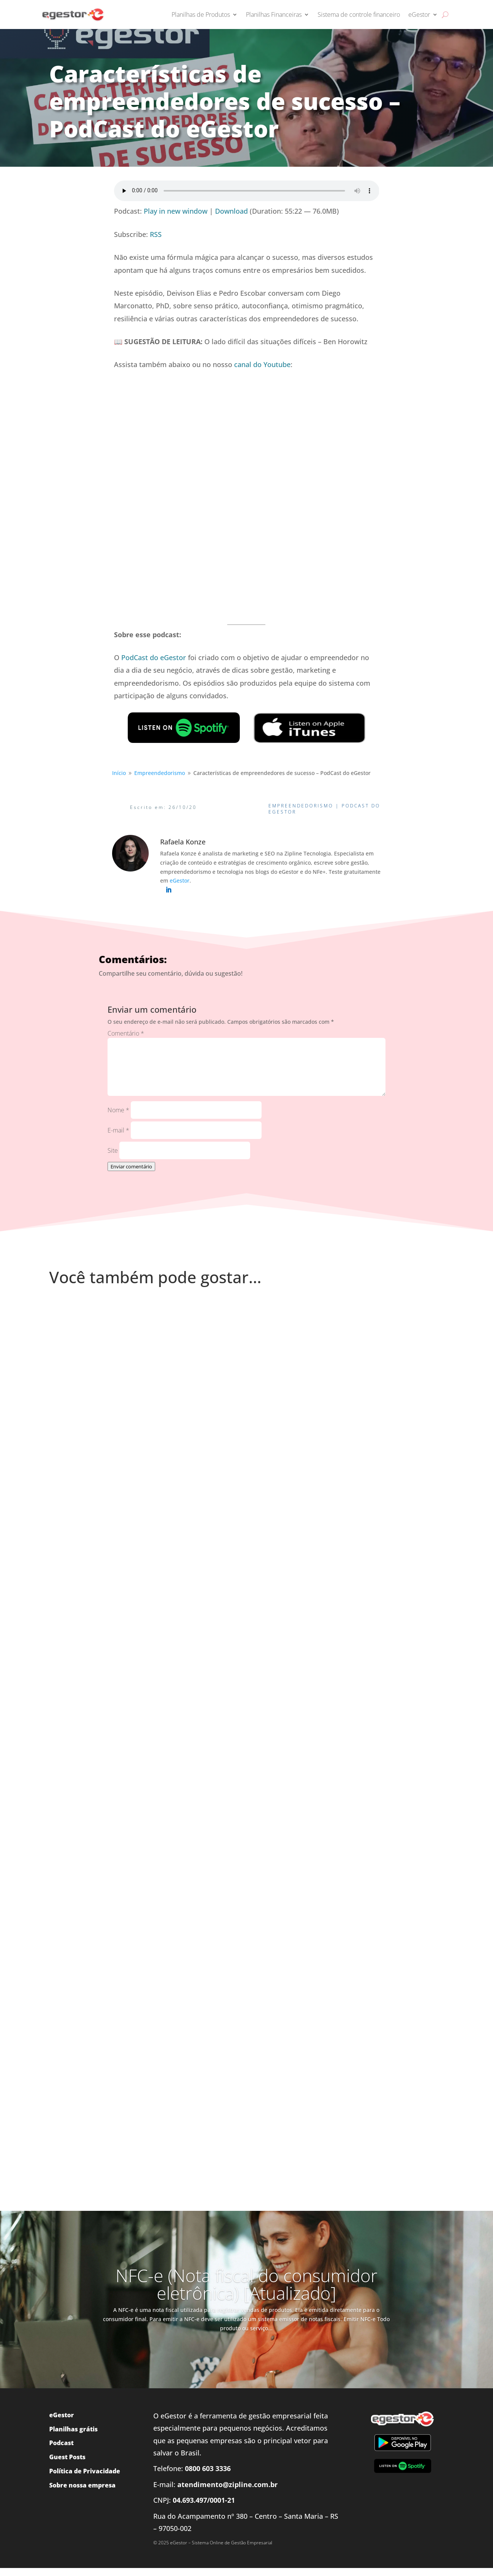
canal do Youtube (262, 364)
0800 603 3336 (208, 2468)
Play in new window (175, 211)
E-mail (118, 1130)
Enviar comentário (131, 1166)
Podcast (61, 2443)
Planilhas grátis (73, 2429)
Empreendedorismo (300, 805)
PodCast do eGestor (153, 657)
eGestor (419, 14)
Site (113, 1150)
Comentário (126, 1033)
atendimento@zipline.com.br (227, 2484)
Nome (118, 1110)
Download (231, 211)
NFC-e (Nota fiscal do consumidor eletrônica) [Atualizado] (246, 2284)
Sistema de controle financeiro (359, 14)
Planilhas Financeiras (274, 14)
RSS (156, 234)
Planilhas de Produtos (201, 14)
